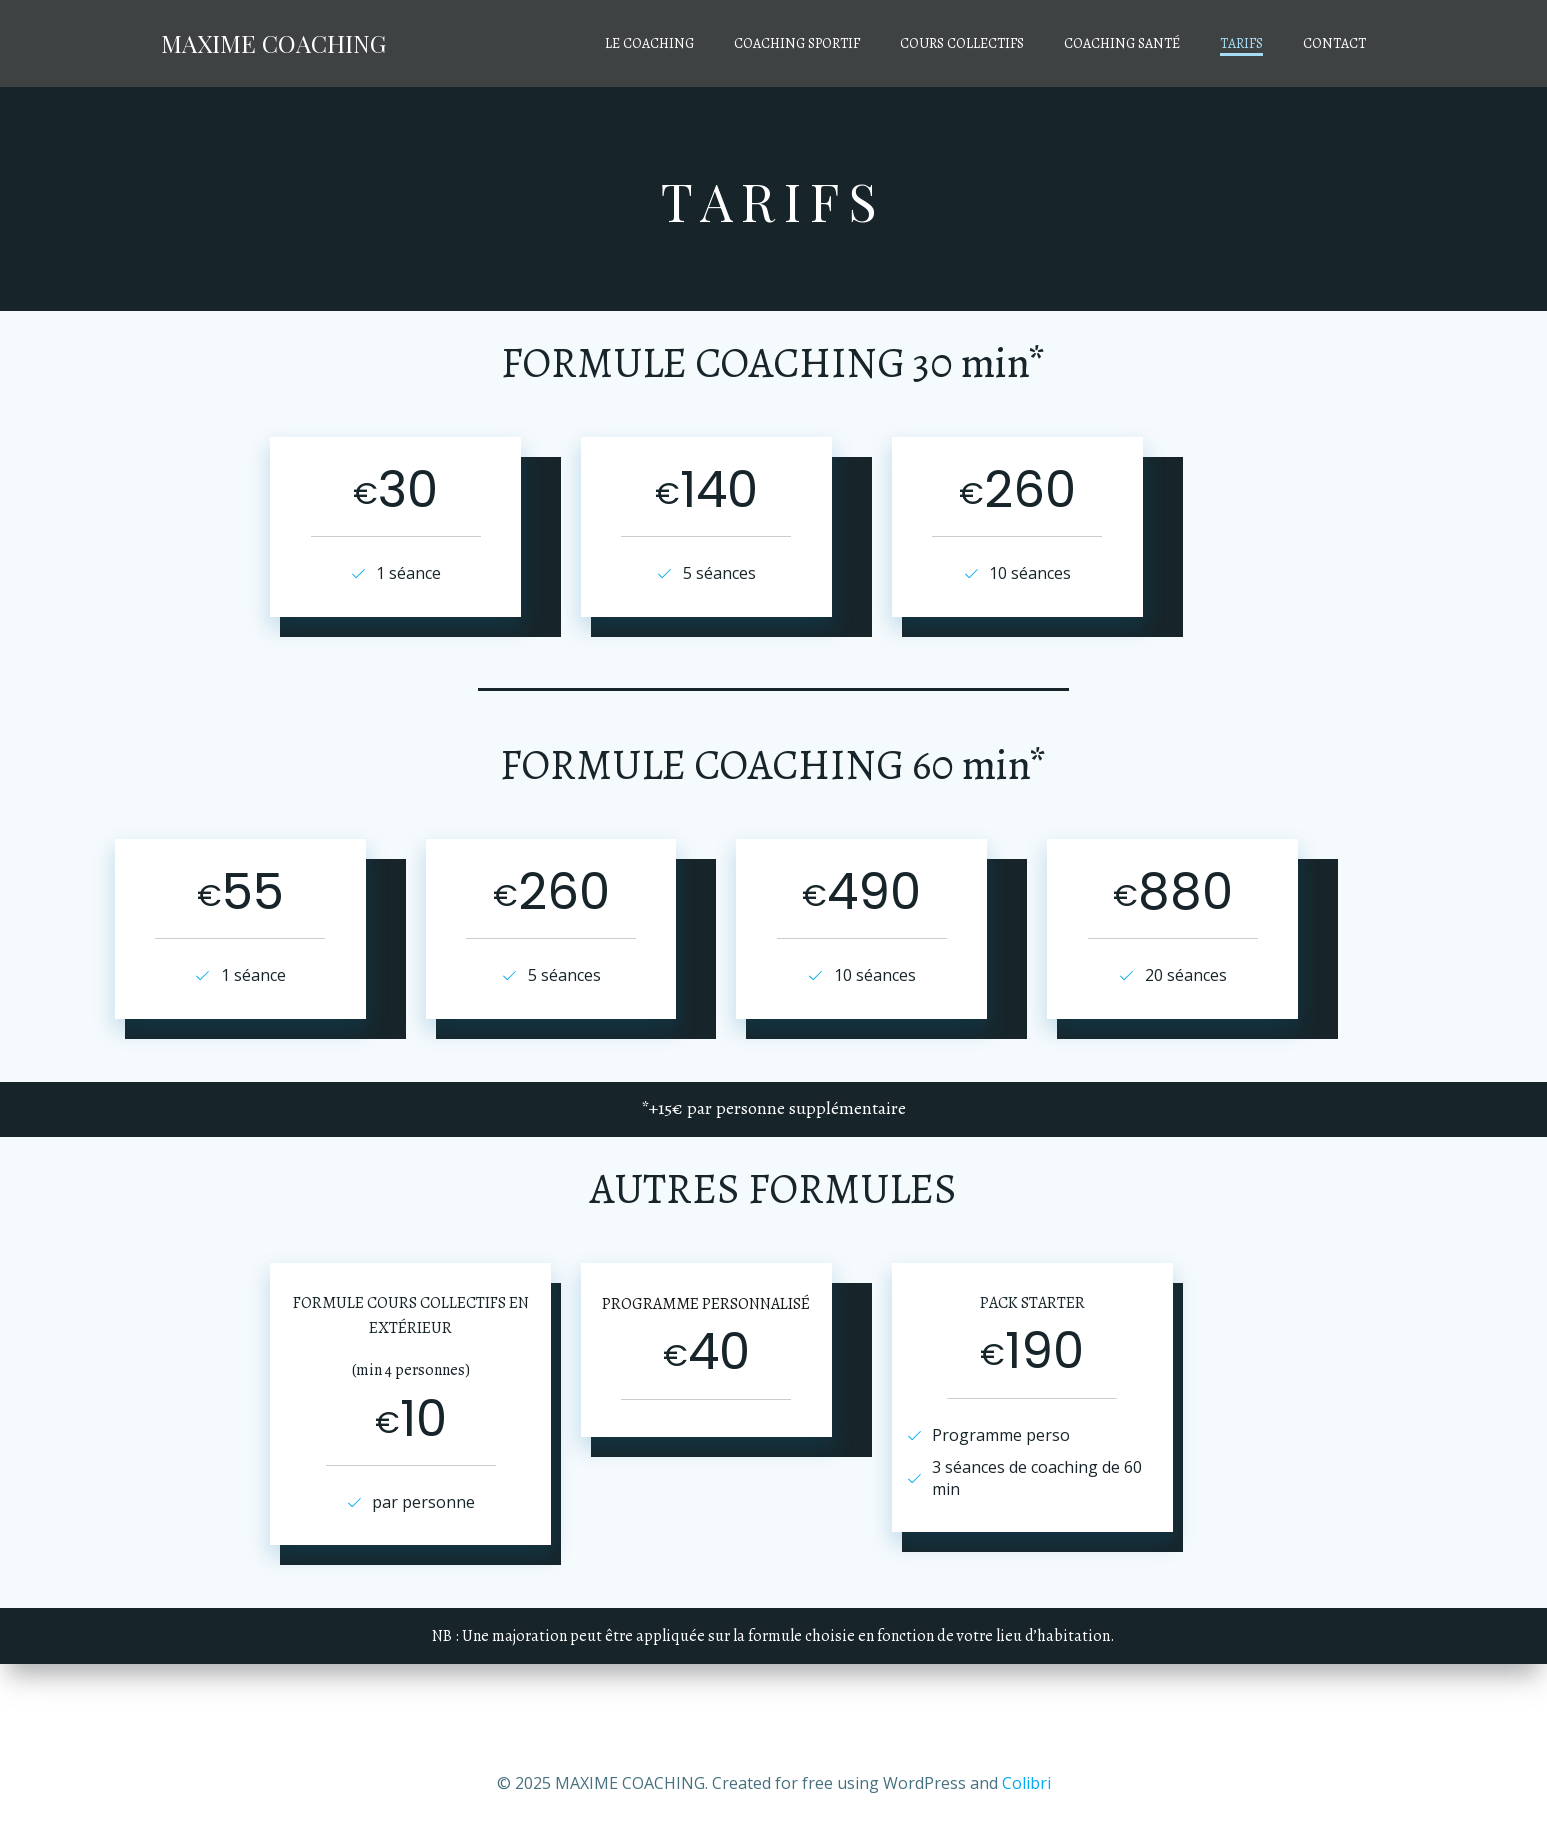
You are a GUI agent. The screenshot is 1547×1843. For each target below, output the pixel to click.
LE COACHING (653, 45)
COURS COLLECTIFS (966, 45)
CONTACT (1338, 45)
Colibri (1026, 1783)
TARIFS (1245, 45)
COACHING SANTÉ (1126, 45)
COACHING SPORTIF (801, 45)
